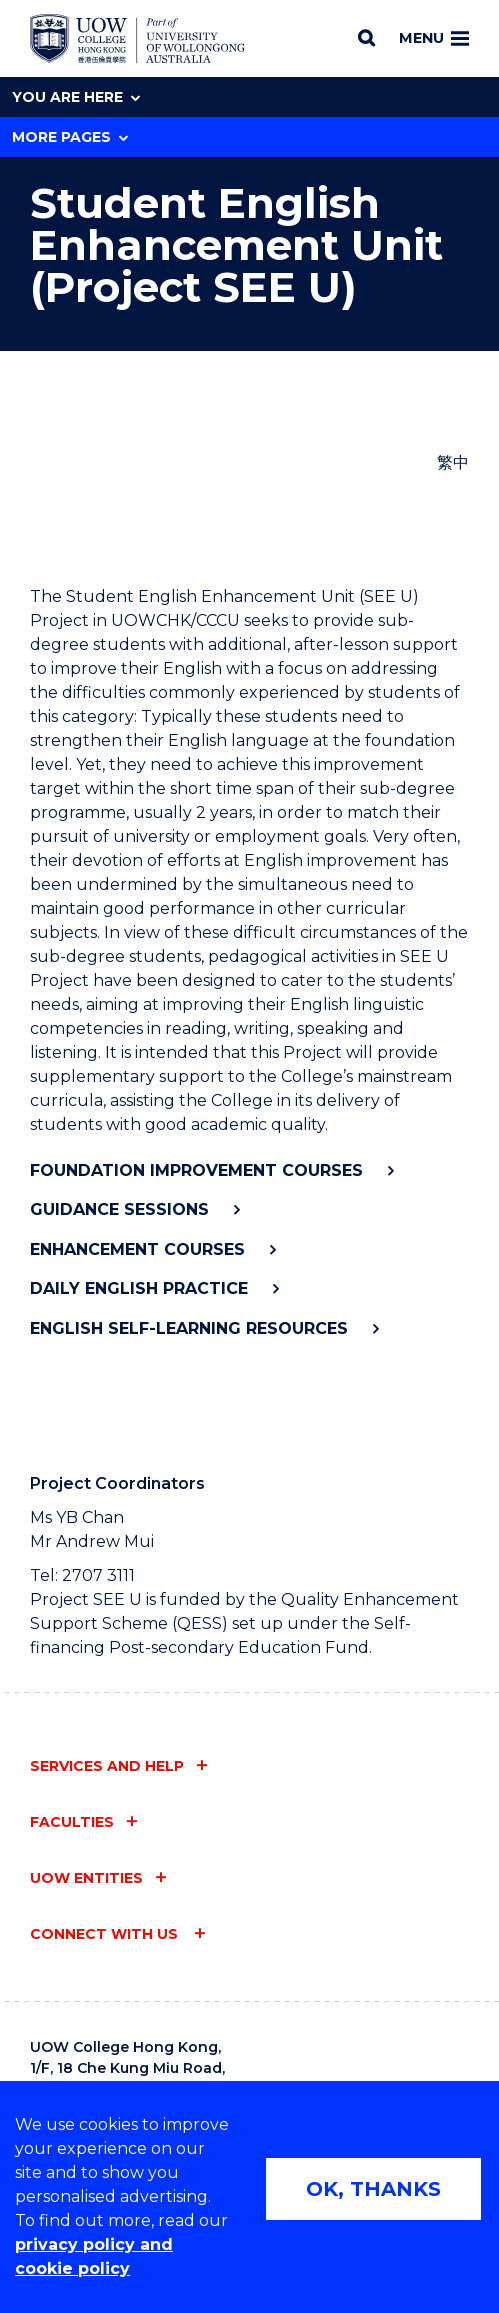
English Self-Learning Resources (189, 1328)
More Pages (70, 137)
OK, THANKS (373, 2189)
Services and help (107, 1766)
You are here (76, 97)
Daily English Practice (139, 1288)
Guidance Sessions (119, 1209)
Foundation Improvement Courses (196, 1170)
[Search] (366, 38)
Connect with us (106, 1934)
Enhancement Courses (137, 1249)
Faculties (72, 1822)
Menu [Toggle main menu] (434, 38)
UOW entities (86, 1878)
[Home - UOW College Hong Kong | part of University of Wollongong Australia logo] (137, 39)
